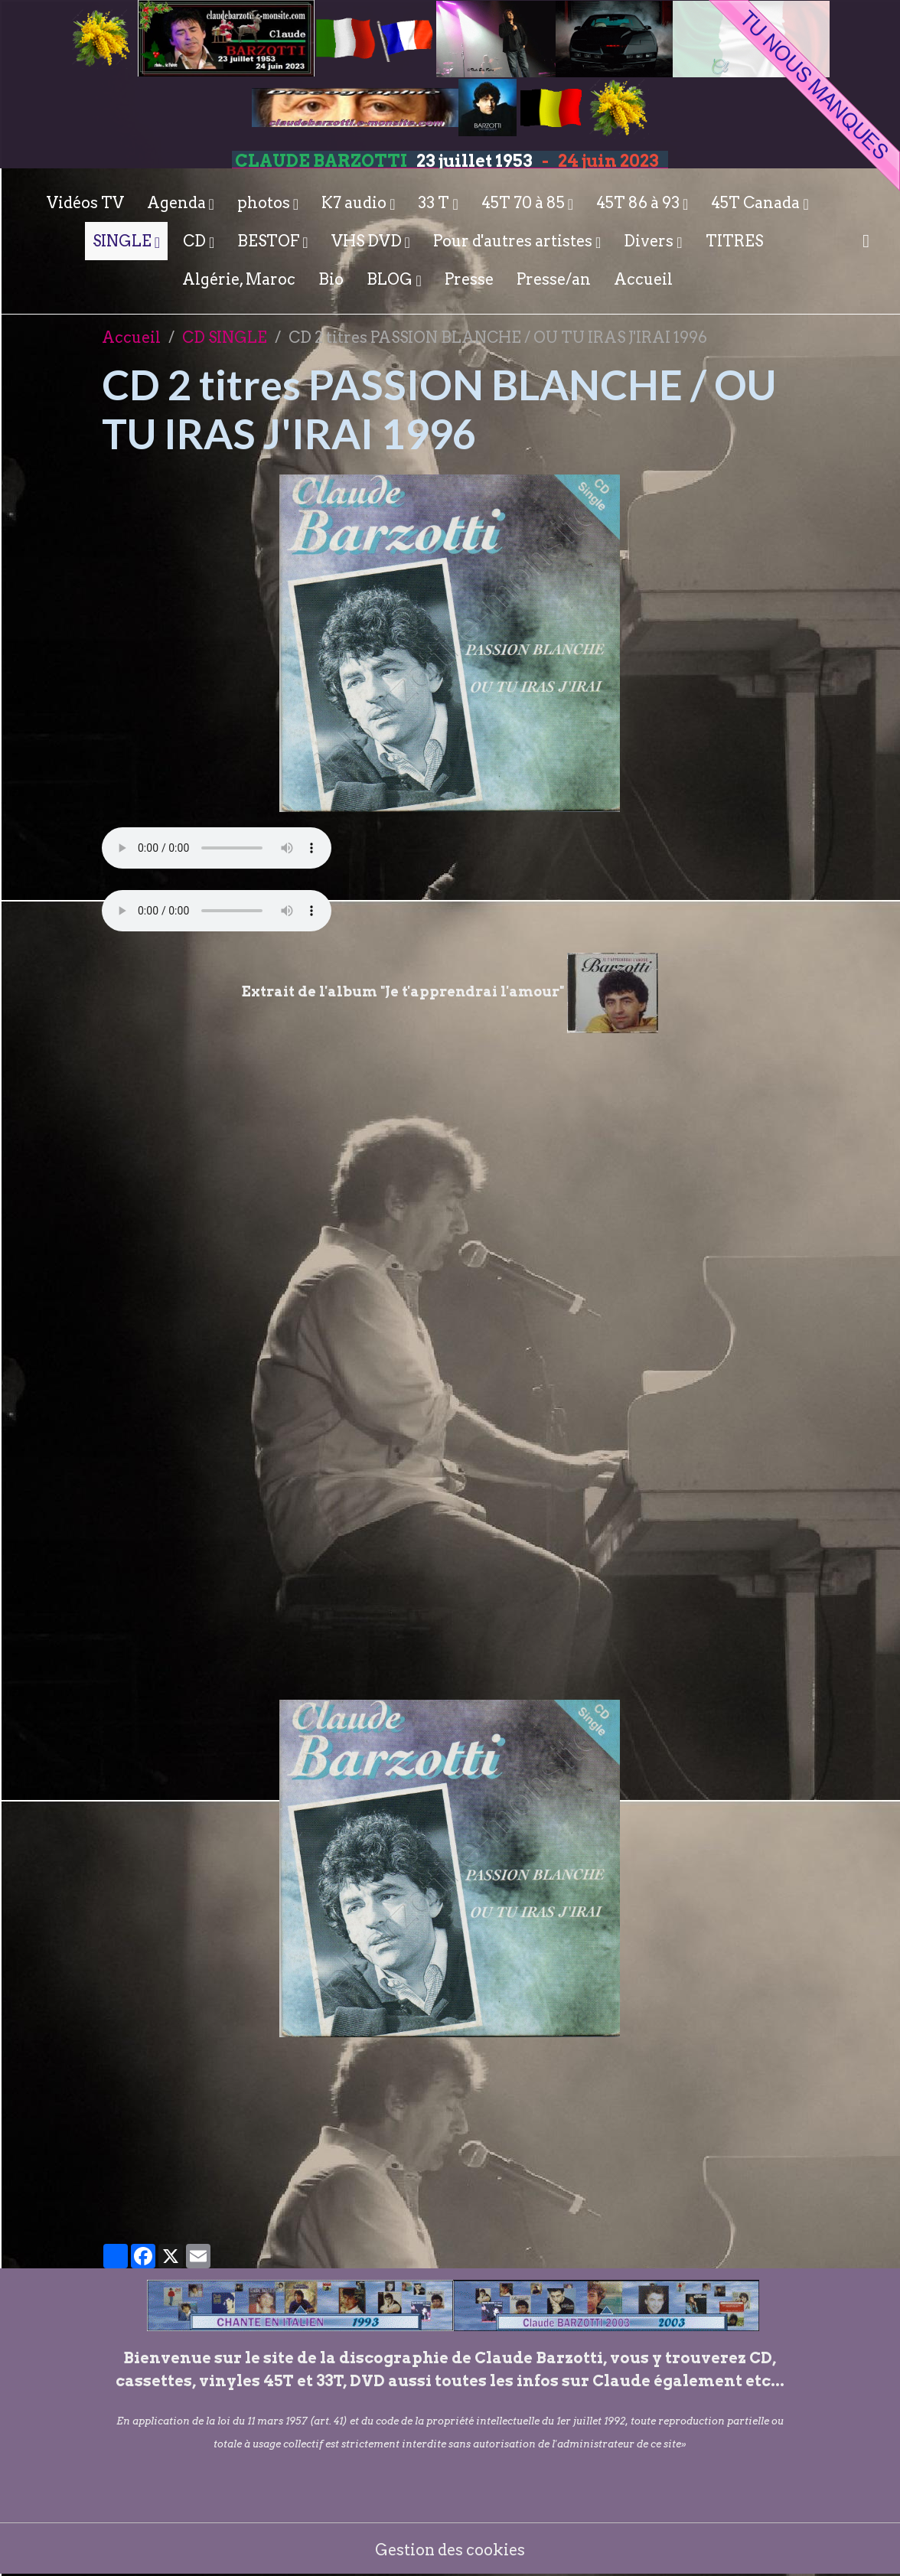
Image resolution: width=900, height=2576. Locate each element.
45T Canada (757, 203)
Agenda (178, 203)
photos (265, 203)
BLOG (391, 279)
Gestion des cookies (450, 2549)
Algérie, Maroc (238, 279)
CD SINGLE (224, 337)
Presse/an (554, 279)
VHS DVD (368, 241)
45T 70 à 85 (524, 203)
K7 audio (355, 203)
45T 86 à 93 (639, 203)
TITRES (734, 241)
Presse (469, 279)
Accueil (643, 279)
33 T (435, 203)
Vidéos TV (85, 203)
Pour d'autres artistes (514, 241)
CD (196, 241)
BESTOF (269, 241)
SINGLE (124, 241)
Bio (331, 279)
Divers (650, 241)
